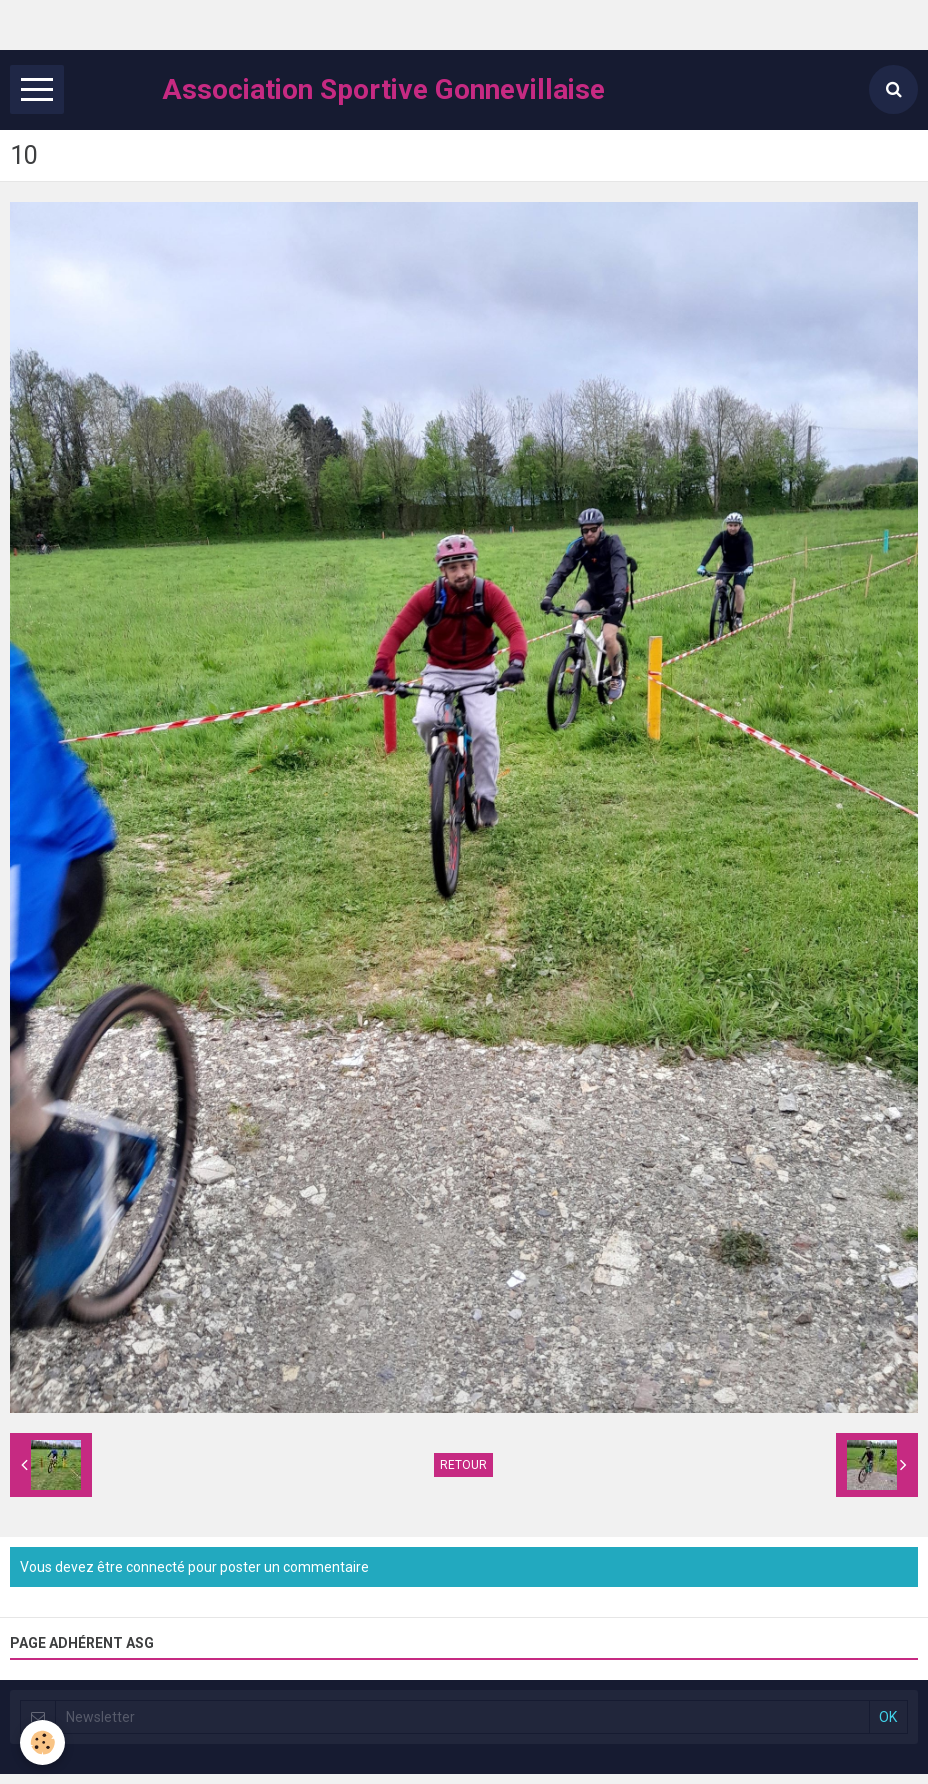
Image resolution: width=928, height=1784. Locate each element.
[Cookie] (42, 1742)
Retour (463, 1465)
